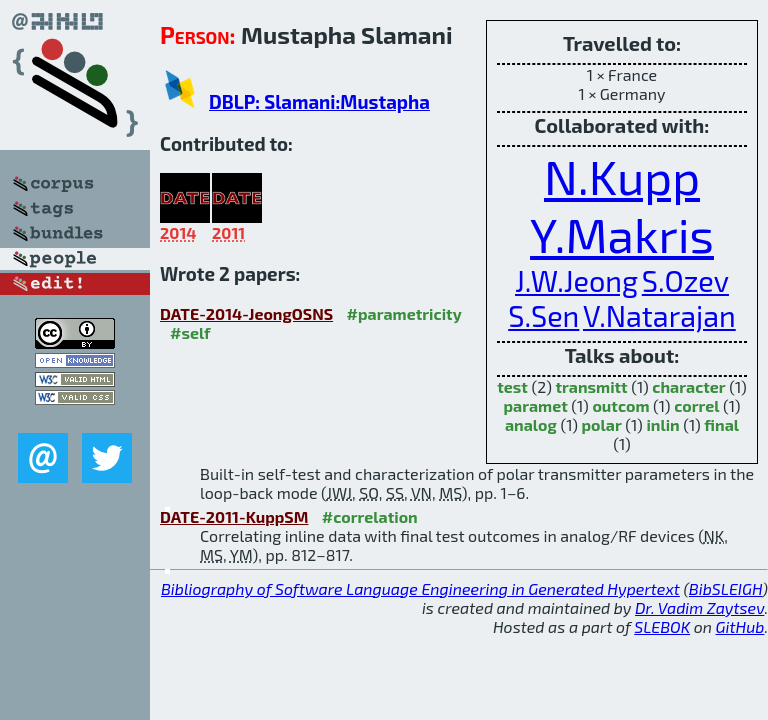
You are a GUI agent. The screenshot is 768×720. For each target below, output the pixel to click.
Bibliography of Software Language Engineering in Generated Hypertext (420, 588)
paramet (535, 405)
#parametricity (404, 313)
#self (190, 332)
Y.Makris (622, 234)
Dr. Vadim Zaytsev (699, 607)
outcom (620, 405)
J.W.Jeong (576, 280)
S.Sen (543, 315)
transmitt (591, 386)
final (721, 424)
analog (531, 424)
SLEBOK (662, 626)
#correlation (370, 516)
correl (696, 405)
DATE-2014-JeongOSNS (246, 313)
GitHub (740, 626)
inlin (662, 424)
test (512, 386)
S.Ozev (685, 280)
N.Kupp (622, 176)
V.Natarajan (659, 315)
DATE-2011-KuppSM (234, 516)
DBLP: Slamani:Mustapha (319, 101)
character (688, 386)
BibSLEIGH (725, 588)
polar (601, 424)
